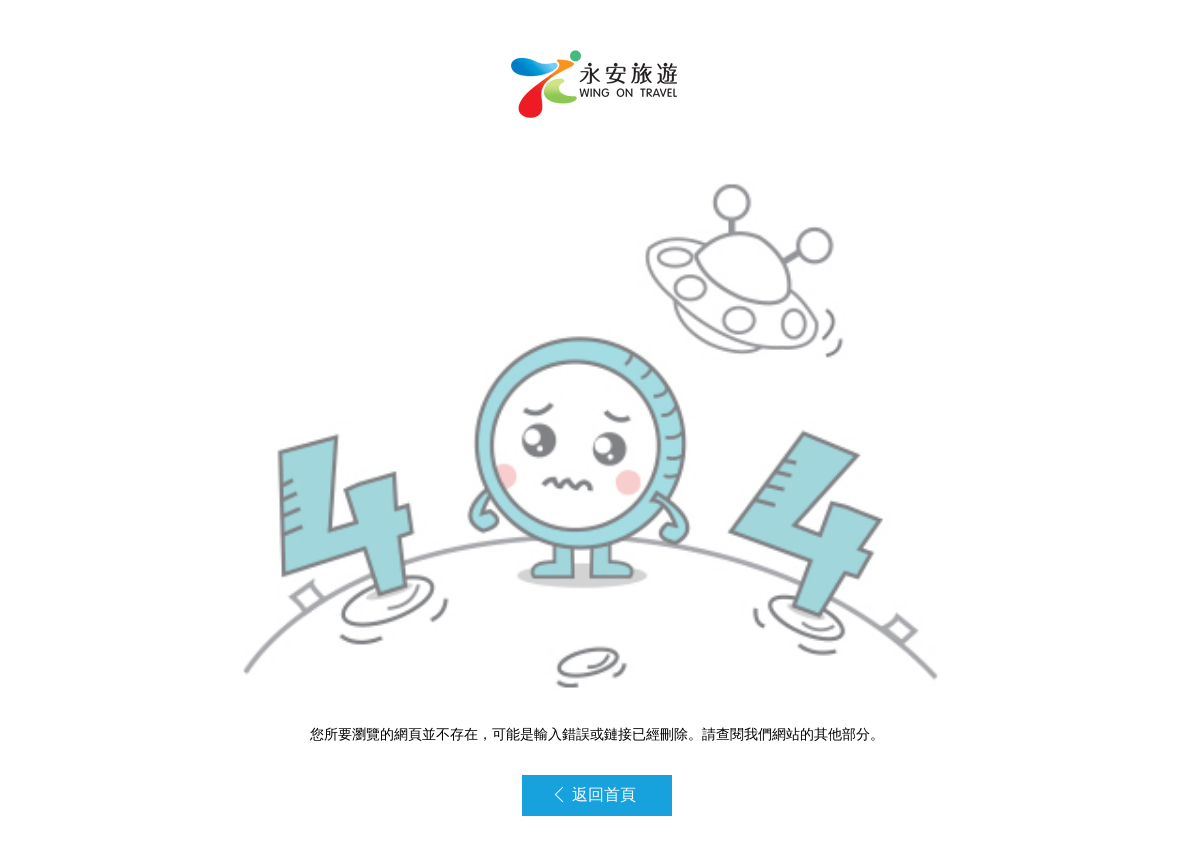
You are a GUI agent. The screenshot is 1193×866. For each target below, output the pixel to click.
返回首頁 (595, 794)
